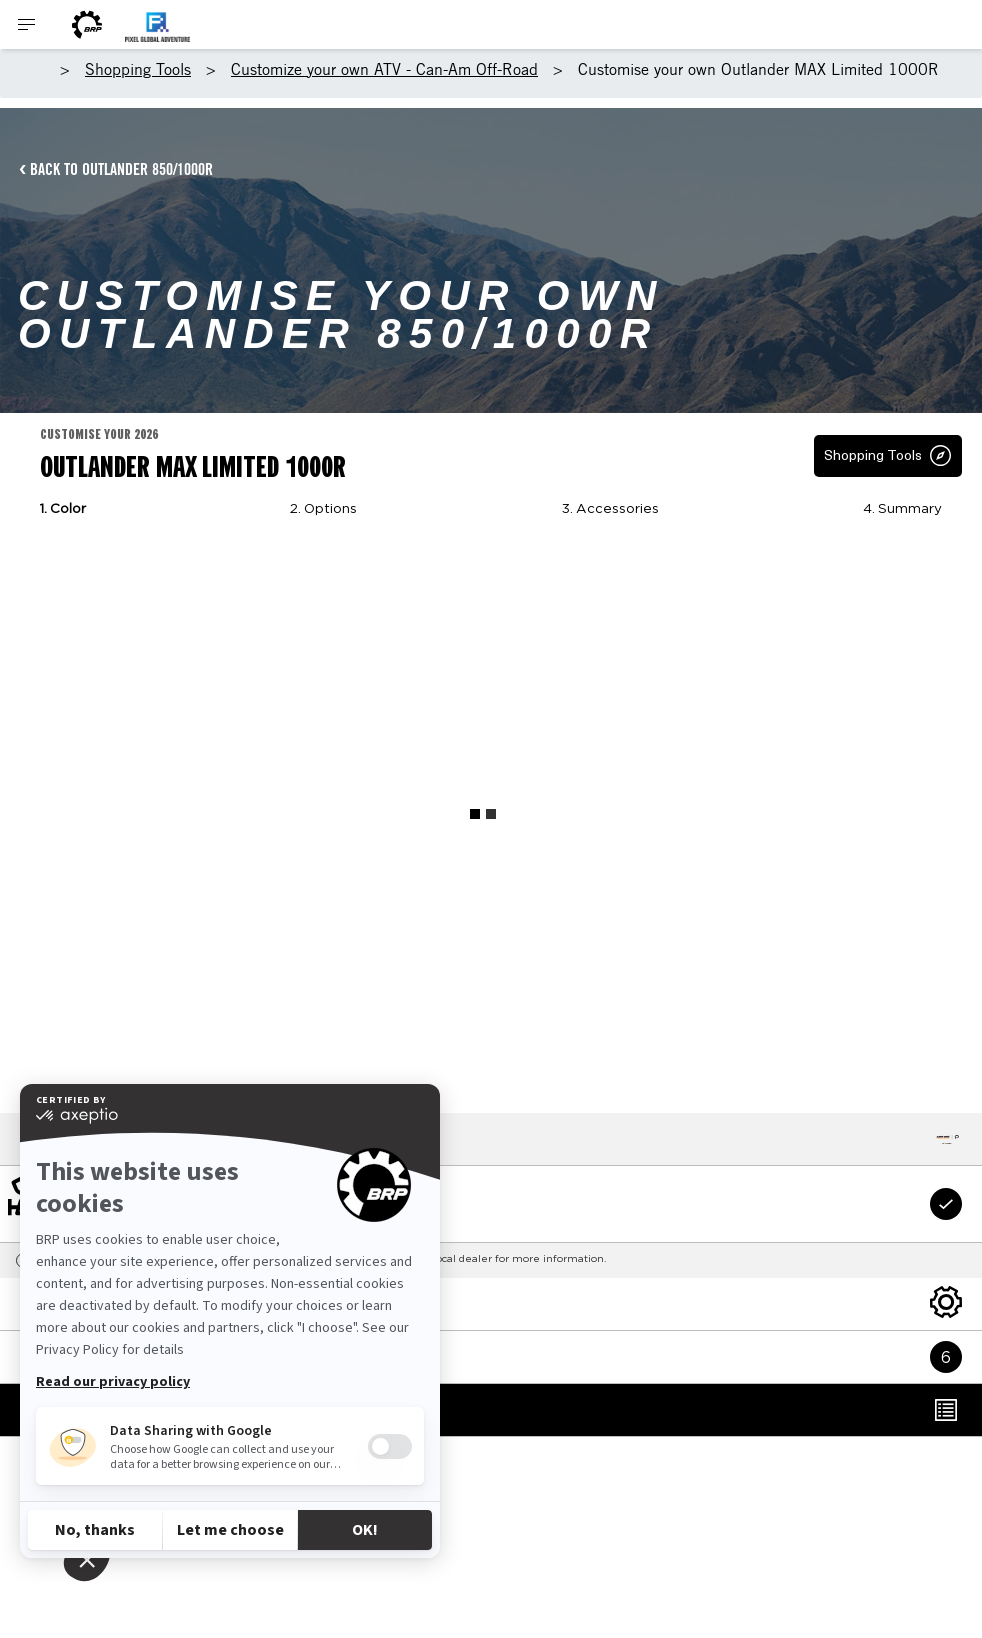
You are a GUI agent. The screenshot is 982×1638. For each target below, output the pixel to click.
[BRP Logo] (87, 24)
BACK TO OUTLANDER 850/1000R (121, 169)
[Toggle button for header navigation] (27, 24)
